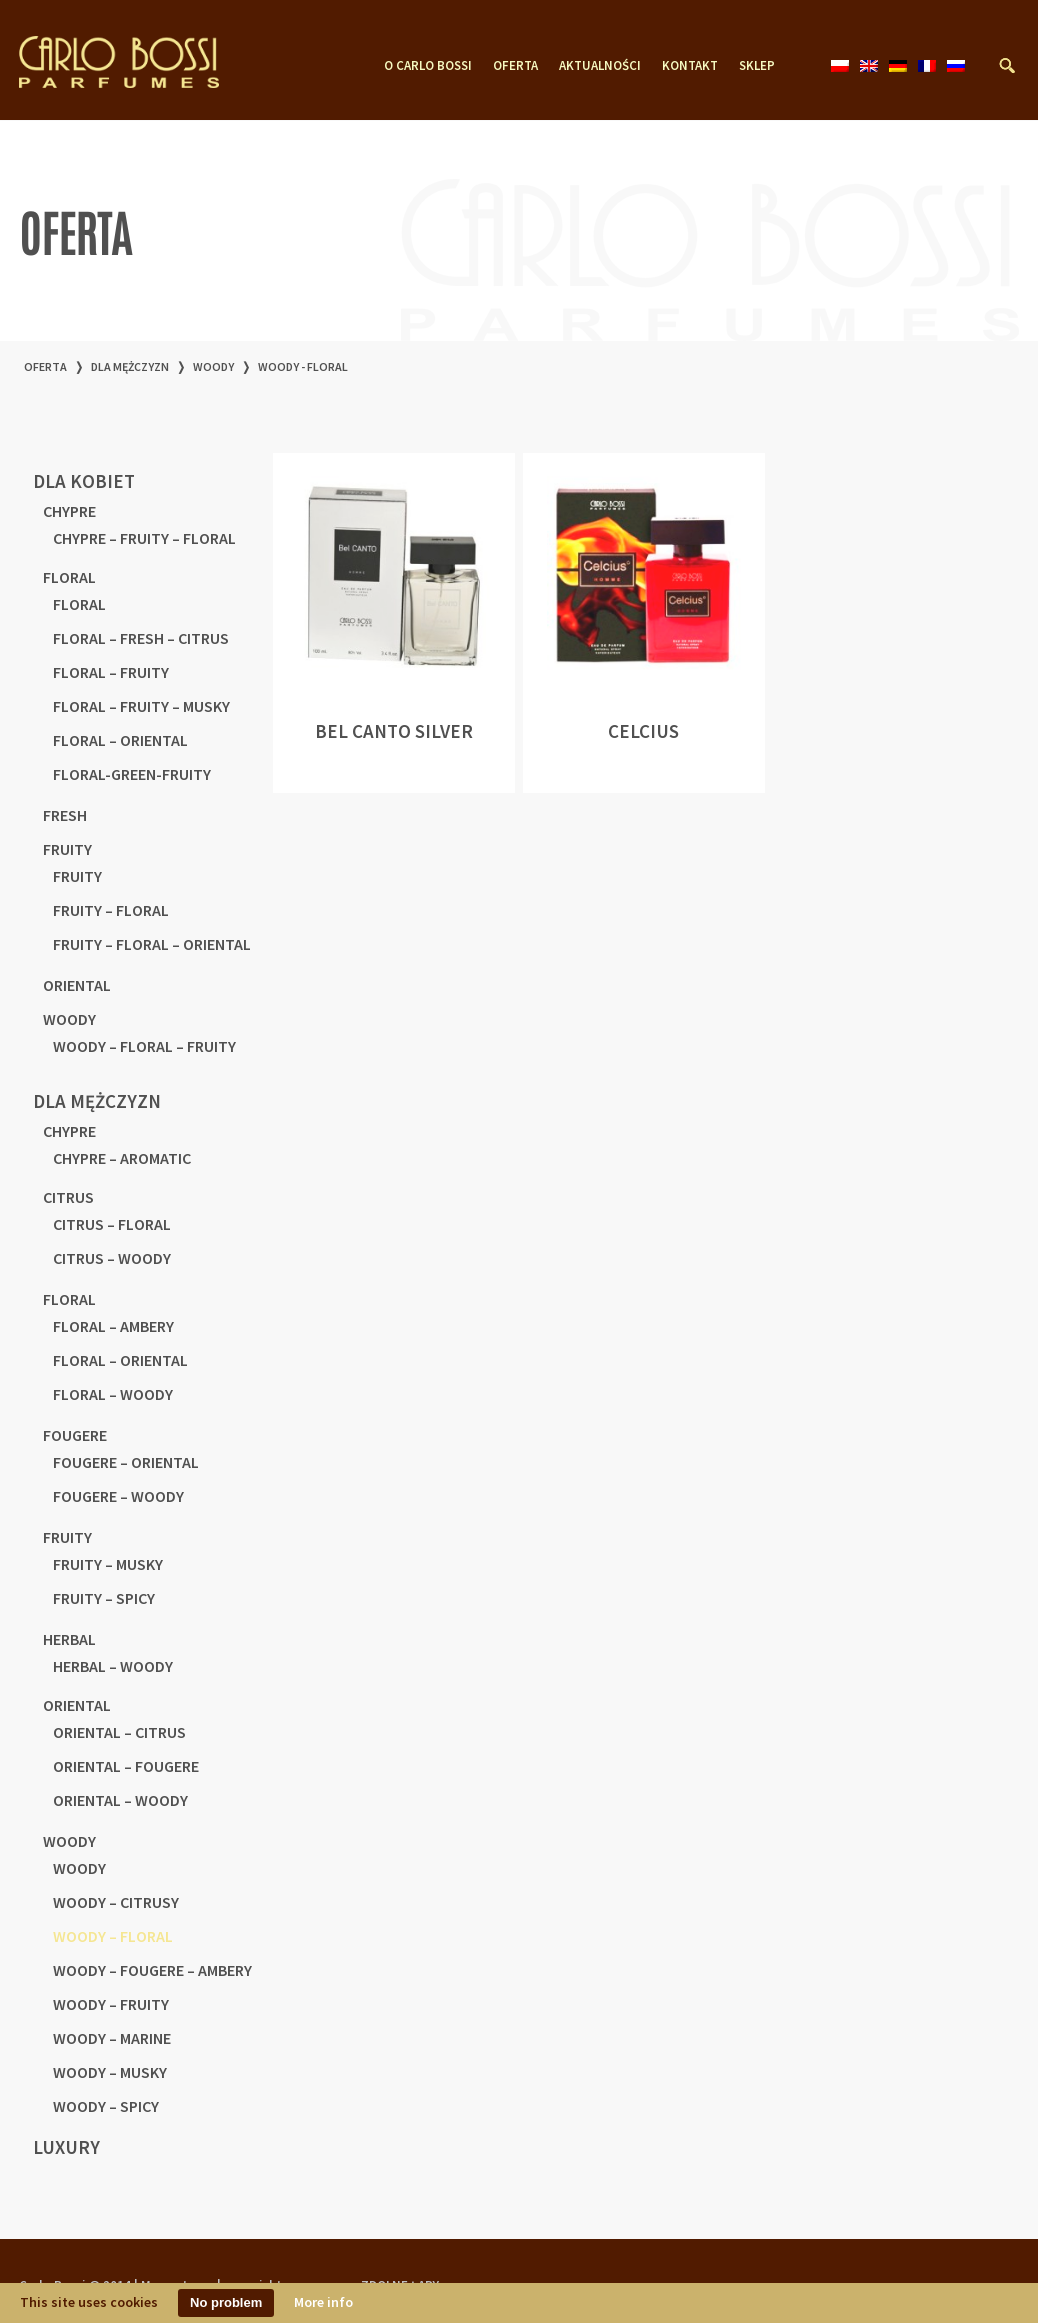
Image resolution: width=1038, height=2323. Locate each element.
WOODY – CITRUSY (116, 1902)
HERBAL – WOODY (113, 1666)
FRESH (65, 815)
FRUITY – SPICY (104, 1598)
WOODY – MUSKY (110, 2072)
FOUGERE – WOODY (118, 1496)
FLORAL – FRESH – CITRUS (141, 638)
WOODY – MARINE (112, 2038)
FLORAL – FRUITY (111, 672)
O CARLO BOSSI (428, 66)
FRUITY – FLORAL (111, 910)
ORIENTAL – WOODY (120, 1800)
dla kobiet (84, 481)
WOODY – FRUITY (111, 2004)
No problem (226, 2302)
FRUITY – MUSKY (108, 1564)
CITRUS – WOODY (112, 1258)
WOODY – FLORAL (113, 1936)
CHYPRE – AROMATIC (122, 1158)
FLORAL (69, 577)
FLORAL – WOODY (113, 1394)
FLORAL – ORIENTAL (120, 740)
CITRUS (68, 1197)
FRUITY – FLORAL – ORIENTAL (152, 944)
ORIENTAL (77, 985)
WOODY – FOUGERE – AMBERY (152, 1970)
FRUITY (67, 849)
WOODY (213, 366)
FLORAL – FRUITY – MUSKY (141, 706)
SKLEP (757, 66)
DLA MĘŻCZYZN (130, 366)
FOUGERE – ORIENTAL (126, 1462)
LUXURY (66, 2147)
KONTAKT (690, 66)
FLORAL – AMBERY (113, 1326)
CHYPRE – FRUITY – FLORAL (144, 538)
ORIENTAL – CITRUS (119, 1732)
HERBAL (69, 1639)
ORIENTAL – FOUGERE (126, 1766)
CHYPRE (69, 511)
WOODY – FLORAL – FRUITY (144, 1046)
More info (323, 2302)
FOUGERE (75, 1435)
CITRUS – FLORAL (112, 1224)
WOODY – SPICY (106, 2106)
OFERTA (515, 66)
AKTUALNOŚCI (600, 66)
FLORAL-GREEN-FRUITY (132, 774)
